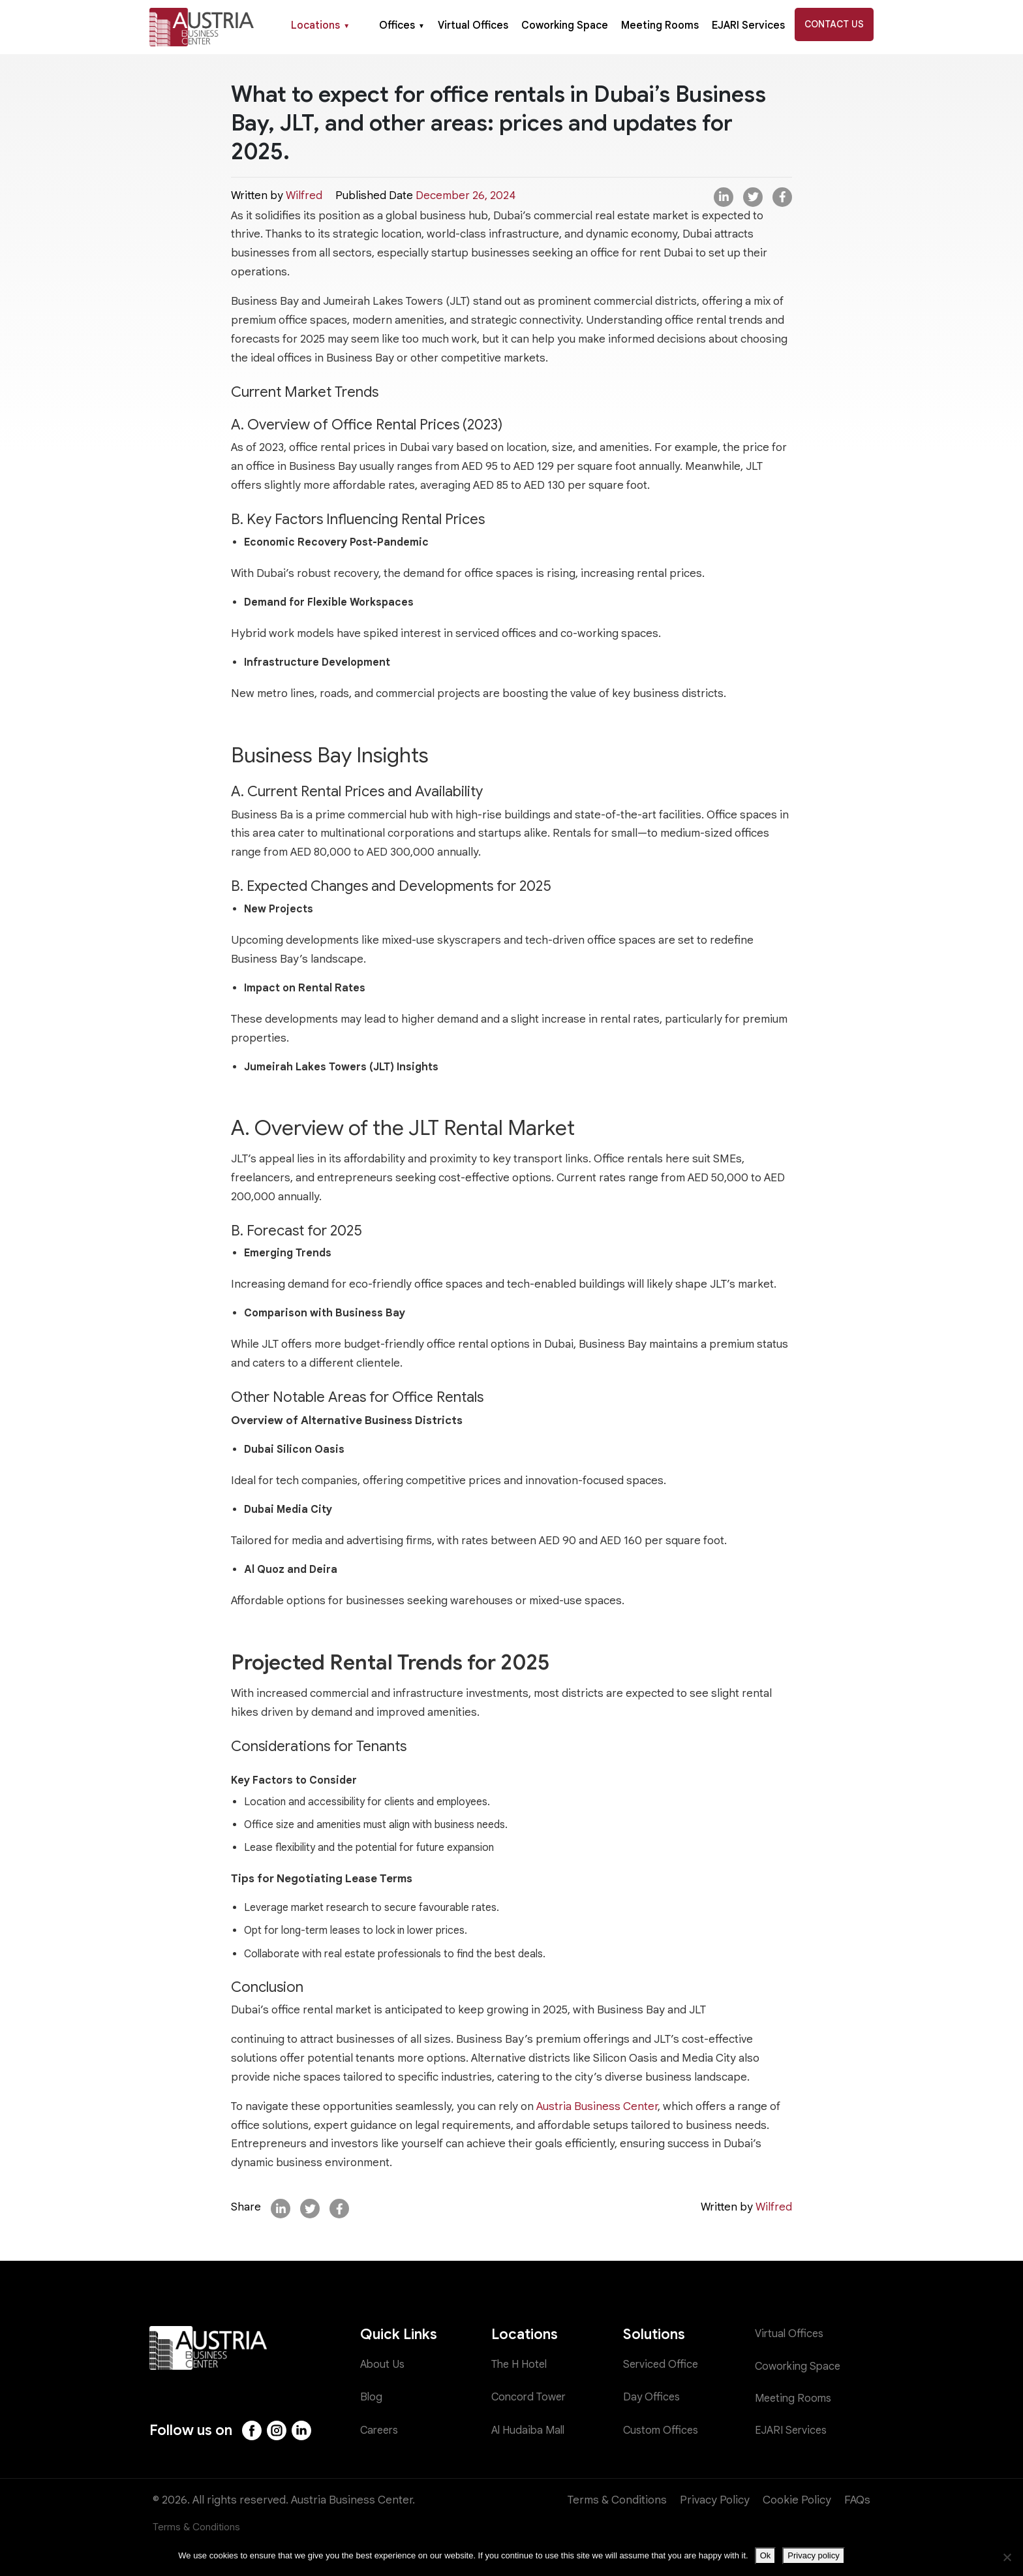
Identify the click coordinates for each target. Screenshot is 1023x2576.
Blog (371, 2397)
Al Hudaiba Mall (530, 2430)
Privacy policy (813, 2555)
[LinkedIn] (303, 2430)
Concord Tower (530, 2397)
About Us (383, 2365)
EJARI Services (748, 25)
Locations (320, 25)
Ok (765, 2555)
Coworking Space (564, 25)
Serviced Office (662, 2365)
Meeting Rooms (660, 25)
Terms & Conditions (617, 2500)
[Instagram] (278, 2430)
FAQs (857, 2500)
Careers (381, 2430)
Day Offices (652, 2397)
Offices (402, 25)
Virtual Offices (473, 25)
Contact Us (834, 24)
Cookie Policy (797, 2500)
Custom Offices (662, 2430)
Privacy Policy (715, 2500)
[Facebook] (252, 2430)
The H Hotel (521, 2365)
